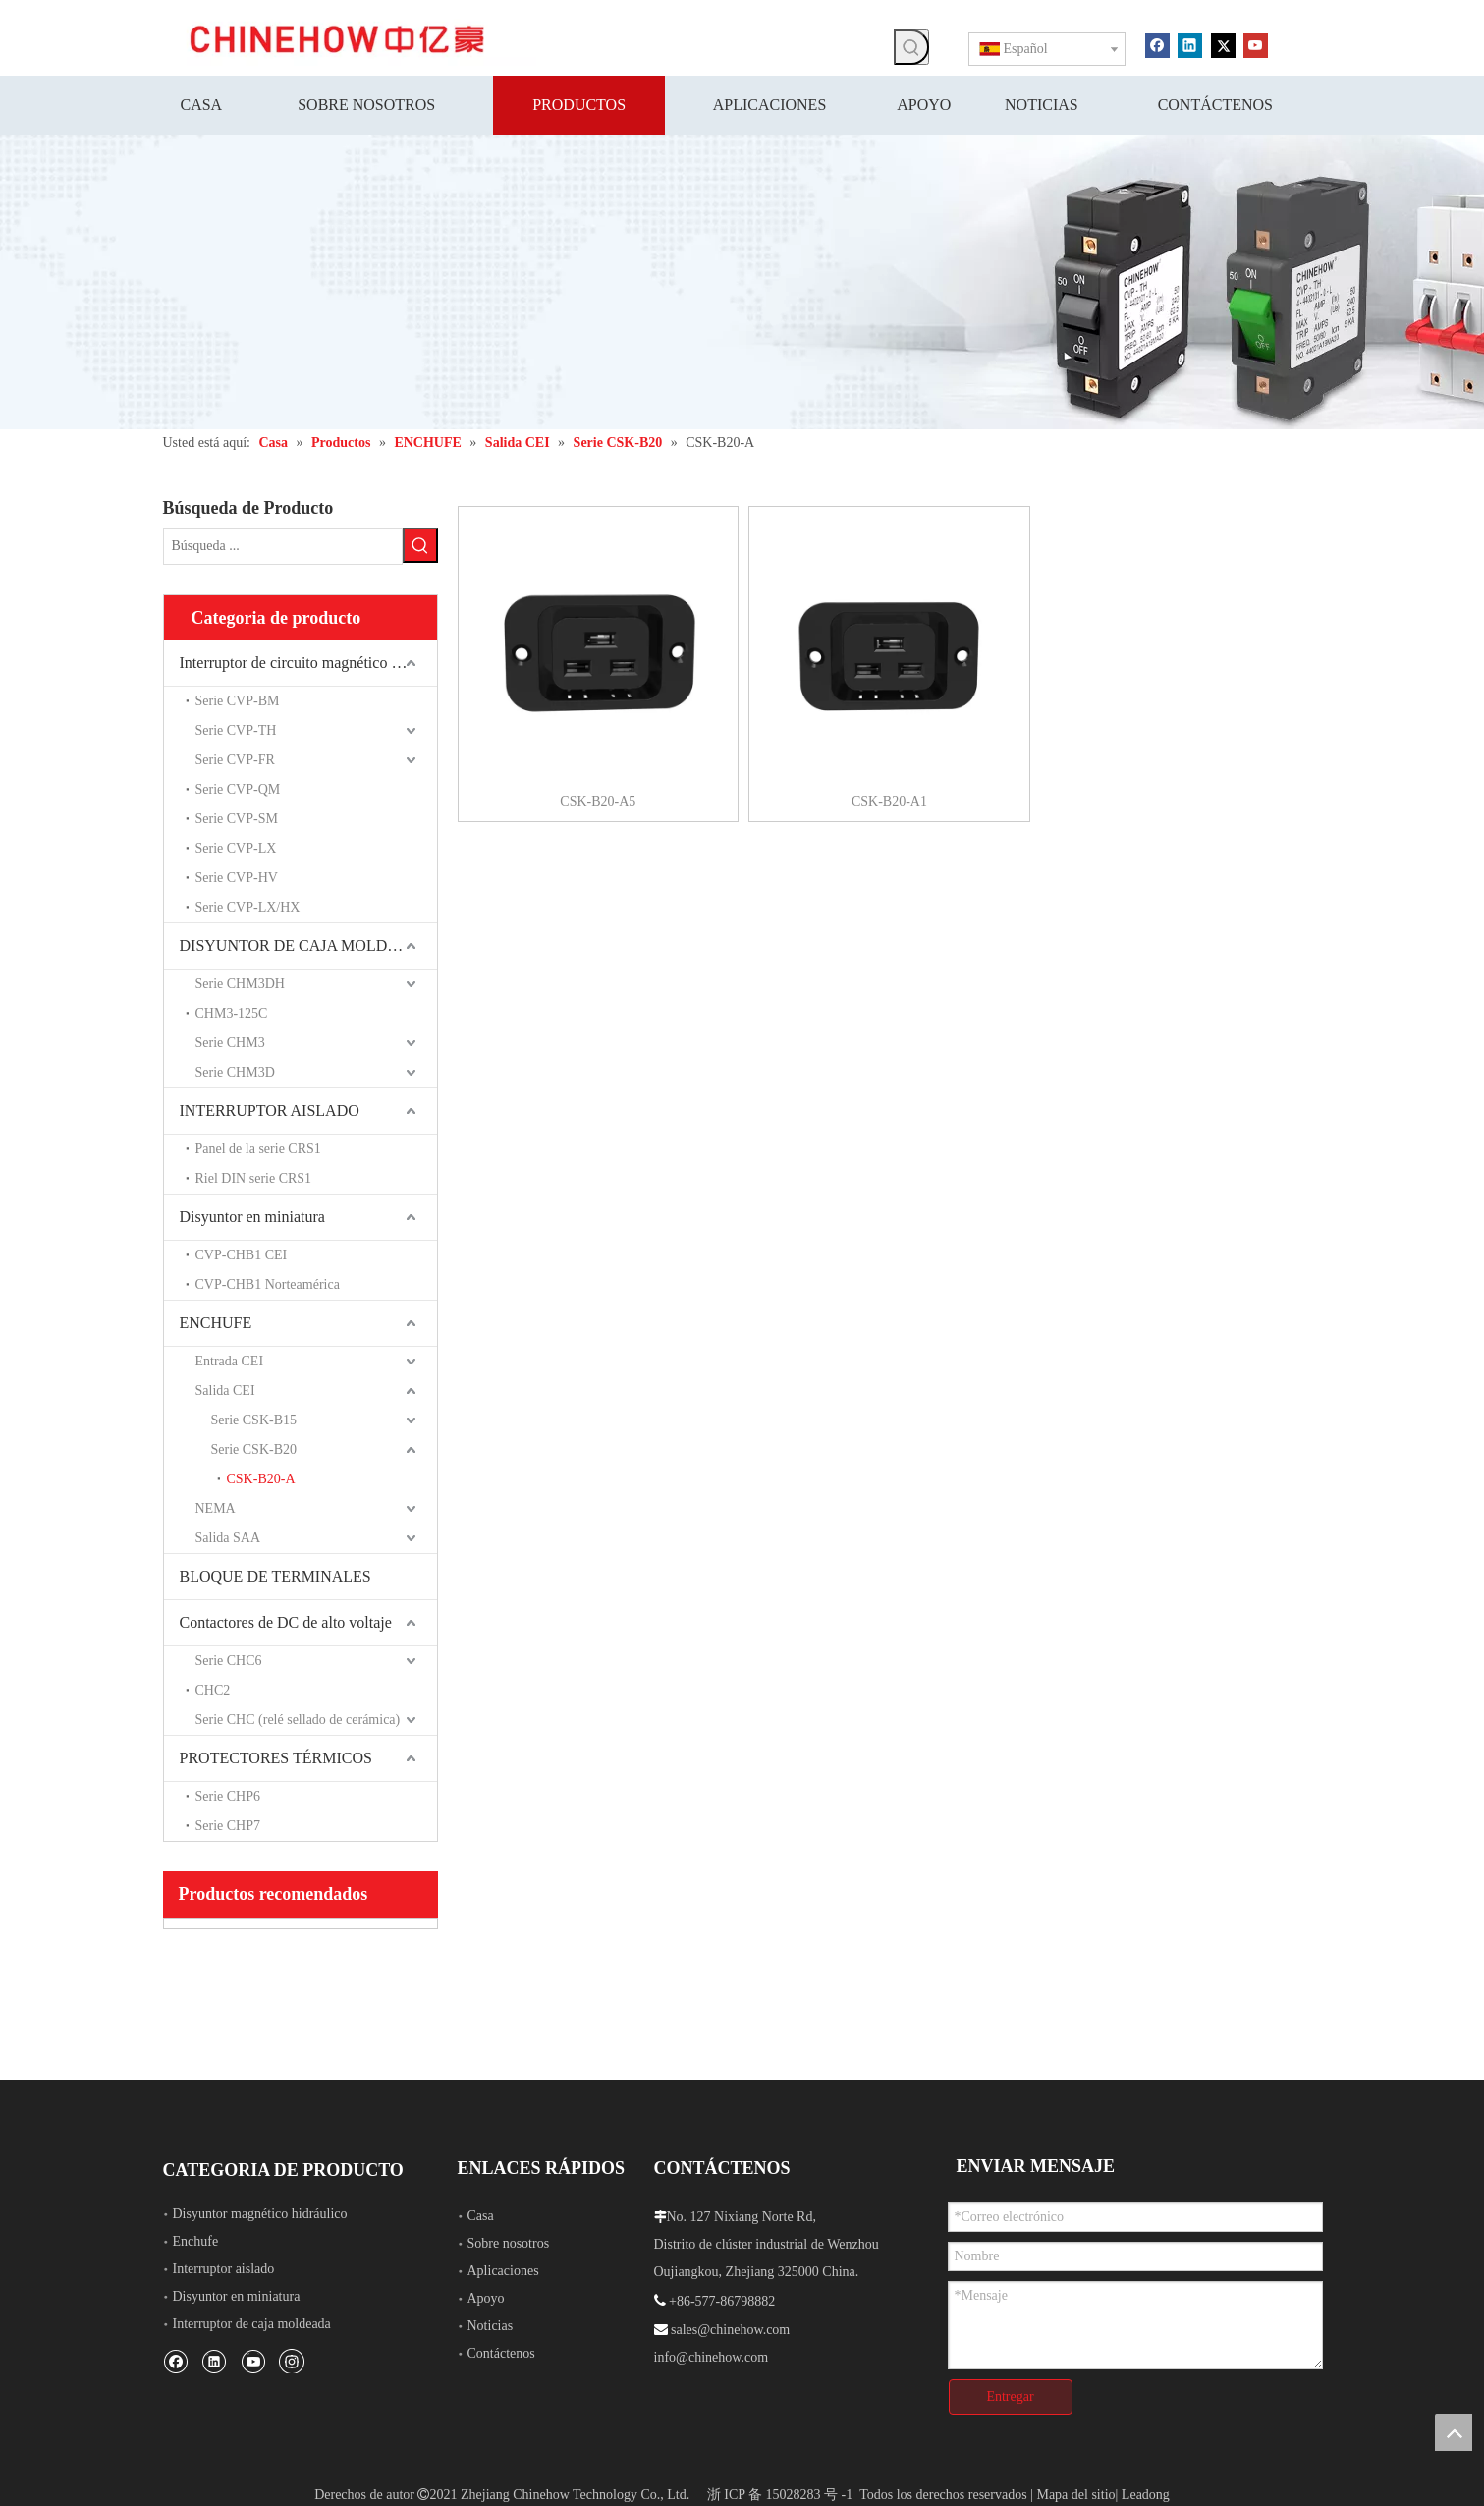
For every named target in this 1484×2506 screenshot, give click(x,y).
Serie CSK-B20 (254, 1449)
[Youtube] (1255, 44)
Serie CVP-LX (236, 848)
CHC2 (213, 1690)
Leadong (1146, 2494)
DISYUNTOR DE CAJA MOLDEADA (305, 945)
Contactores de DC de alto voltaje (286, 1622)
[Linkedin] (1190, 44)
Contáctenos (501, 2353)
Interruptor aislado (224, 2268)
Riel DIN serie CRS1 (253, 1178)
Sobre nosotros (508, 2243)
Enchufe (196, 2241)
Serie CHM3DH (240, 983)
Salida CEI (225, 1390)
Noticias (490, 2325)
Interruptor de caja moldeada (252, 2323)
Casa (480, 2215)
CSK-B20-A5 (597, 801)
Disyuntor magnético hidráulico (260, 2213)
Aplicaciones (503, 2270)
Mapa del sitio (1075, 2494)
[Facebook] (1157, 44)
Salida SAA (228, 1538)
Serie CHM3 (230, 1042)
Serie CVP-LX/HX (248, 907)
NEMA (215, 1508)
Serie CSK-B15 (254, 1420)
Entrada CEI (229, 1361)
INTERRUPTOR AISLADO (269, 1110)
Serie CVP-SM (236, 818)
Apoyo (486, 2298)
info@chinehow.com (711, 2357)
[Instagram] (291, 2360)
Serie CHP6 (228, 1796)
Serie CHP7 (228, 1825)
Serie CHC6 (228, 1660)
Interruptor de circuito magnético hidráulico (308, 662)
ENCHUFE (216, 1322)
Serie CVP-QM (238, 789)
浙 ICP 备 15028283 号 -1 (779, 2494)
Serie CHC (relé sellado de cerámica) (298, 1719)
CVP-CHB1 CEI (241, 1255)
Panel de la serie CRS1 (258, 1149)
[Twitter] (1223, 44)
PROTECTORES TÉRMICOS (276, 1758)
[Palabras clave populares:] (911, 47)
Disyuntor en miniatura (252, 1216)
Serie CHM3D (235, 1072)
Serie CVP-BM (237, 701)
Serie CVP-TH (236, 730)
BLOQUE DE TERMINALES (275, 1576)
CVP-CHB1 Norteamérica (267, 1284)
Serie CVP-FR (235, 759)
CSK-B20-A (261, 1479)
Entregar (1009, 2396)
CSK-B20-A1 (889, 801)
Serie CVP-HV (236, 877)
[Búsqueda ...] (283, 546)
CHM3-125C (231, 1013)
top (1453, 2432)
